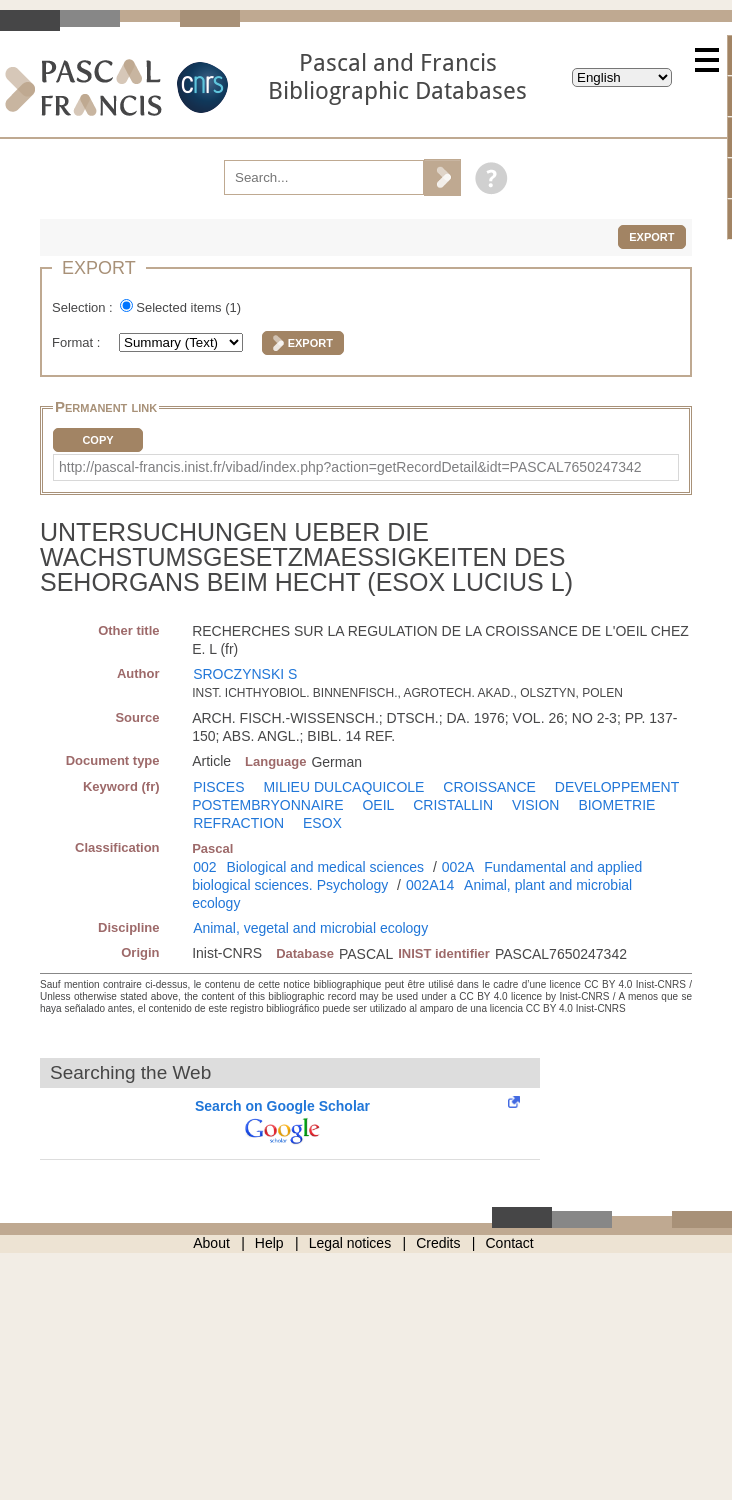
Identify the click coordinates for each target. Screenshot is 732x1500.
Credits (438, 1243)
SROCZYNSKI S (245, 674)
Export (651, 237)
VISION (535, 805)
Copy (97, 440)
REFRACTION (238, 823)
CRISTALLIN (453, 805)
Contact (510, 1243)
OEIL (378, 805)
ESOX (322, 823)
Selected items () (188, 307)
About (211, 1243)
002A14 (430, 885)
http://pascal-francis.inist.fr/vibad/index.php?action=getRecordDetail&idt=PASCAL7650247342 (350, 467)
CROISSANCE (489, 787)
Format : (78, 342)
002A (458, 867)
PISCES (218, 787)
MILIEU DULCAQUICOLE (343, 787)
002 (204, 867)
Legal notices (350, 1243)
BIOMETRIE (616, 805)
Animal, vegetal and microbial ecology (310, 928)
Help (269, 1243)
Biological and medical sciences (325, 867)
